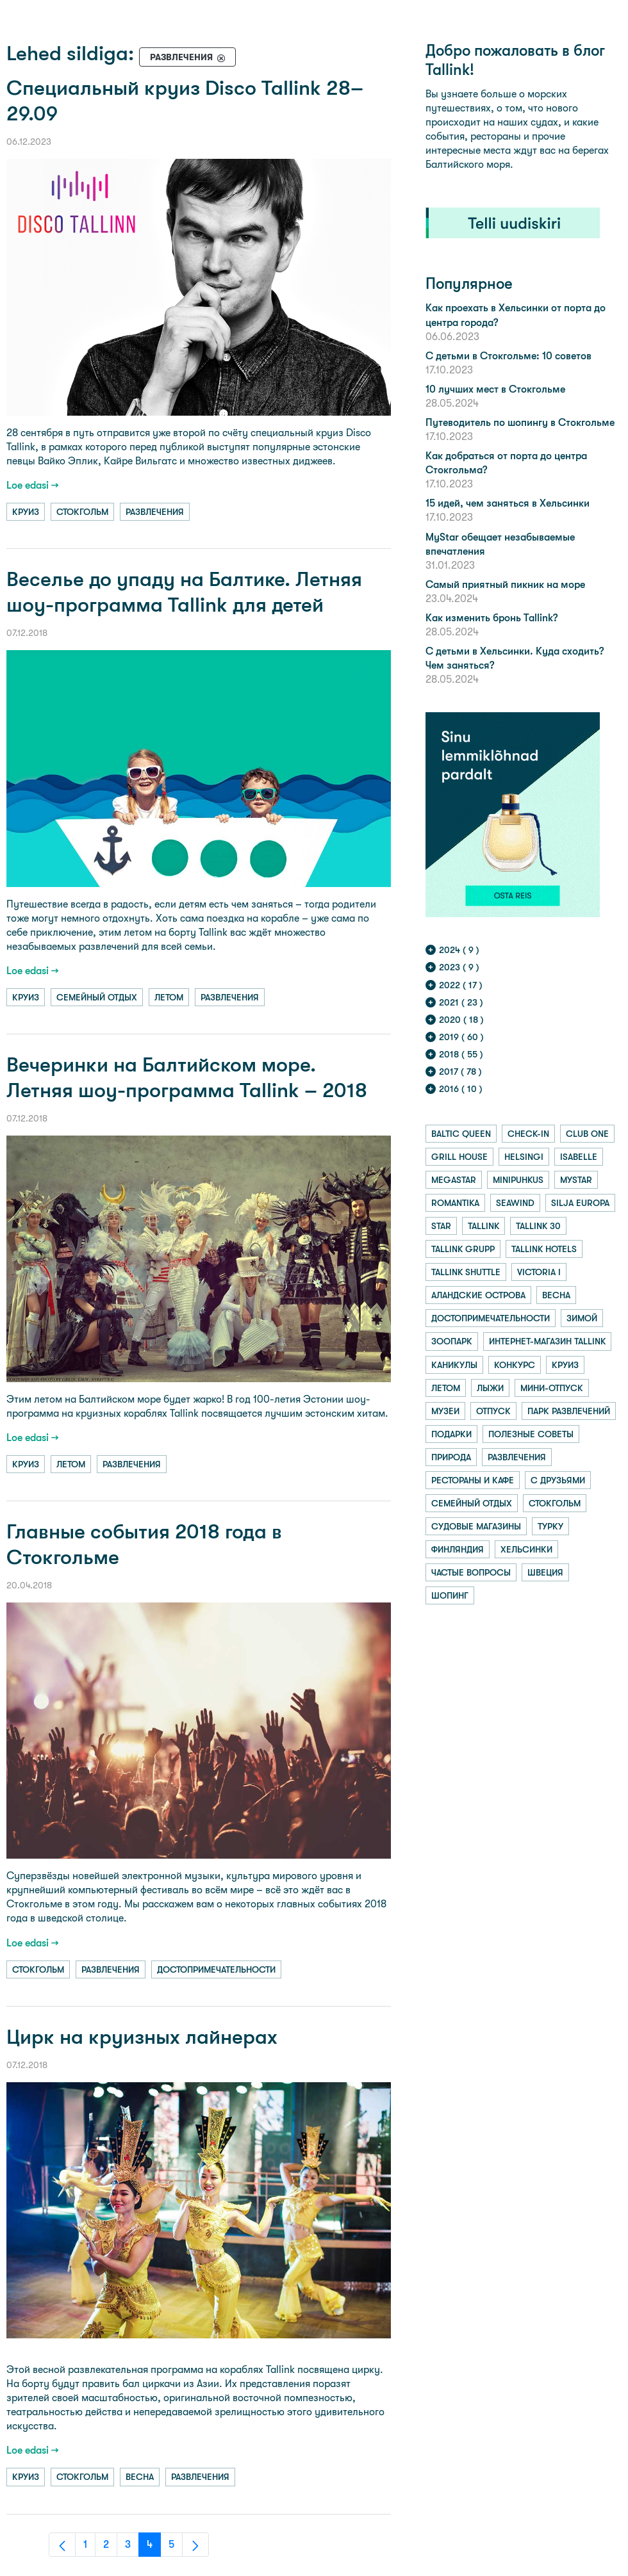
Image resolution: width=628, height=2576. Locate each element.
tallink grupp (463, 1249)
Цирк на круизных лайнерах (141, 2037)
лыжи (490, 1388)
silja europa (580, 1203)
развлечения (155, 512)
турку (550, 1526)
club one (587, 1134)
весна (140, 2477)
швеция (545, 1572)
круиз (25, 512)
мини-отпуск (551, 1388)
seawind (515, 1203)
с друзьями (558, 1480)
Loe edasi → (32, 485)
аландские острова (478, 1295)
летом (168, 997)
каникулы (454, 1365)
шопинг (449, 1595)
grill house (459, 1157)
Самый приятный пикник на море (505, 584)
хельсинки (526, 1549)
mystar (576, 1180)
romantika (455, 1203)
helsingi (523, 1157)
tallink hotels (544, 1249)
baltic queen (461, 1134)
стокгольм (82, 512)
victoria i (539, 1272)
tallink (483, 1226)
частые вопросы (471, 1572)
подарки (451, 1434)
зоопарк (451, 1341)
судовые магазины (476, 1526)
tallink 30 (538, 1226)
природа (451, 1457)
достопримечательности (216, 1969)
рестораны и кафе (472, 1480)
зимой (581, 1318)
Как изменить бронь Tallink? (492, 618)
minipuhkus (518, 1180)
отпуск (493, 1411)
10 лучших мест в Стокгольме (495, 389)
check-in (528, 1134)
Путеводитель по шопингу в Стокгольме (520, 422)
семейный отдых (96, 997)
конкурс (514, 1365)
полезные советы (531, 1434)
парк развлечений (568, 1411)
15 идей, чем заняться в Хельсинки (508, 503)
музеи (445, 1411)
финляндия (457, 1549)
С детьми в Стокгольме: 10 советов (508, 356)
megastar (453, 1180)
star (441, 1226)
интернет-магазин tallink (547, 1341)
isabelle (578, 1157)
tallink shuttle (465, 1272)
